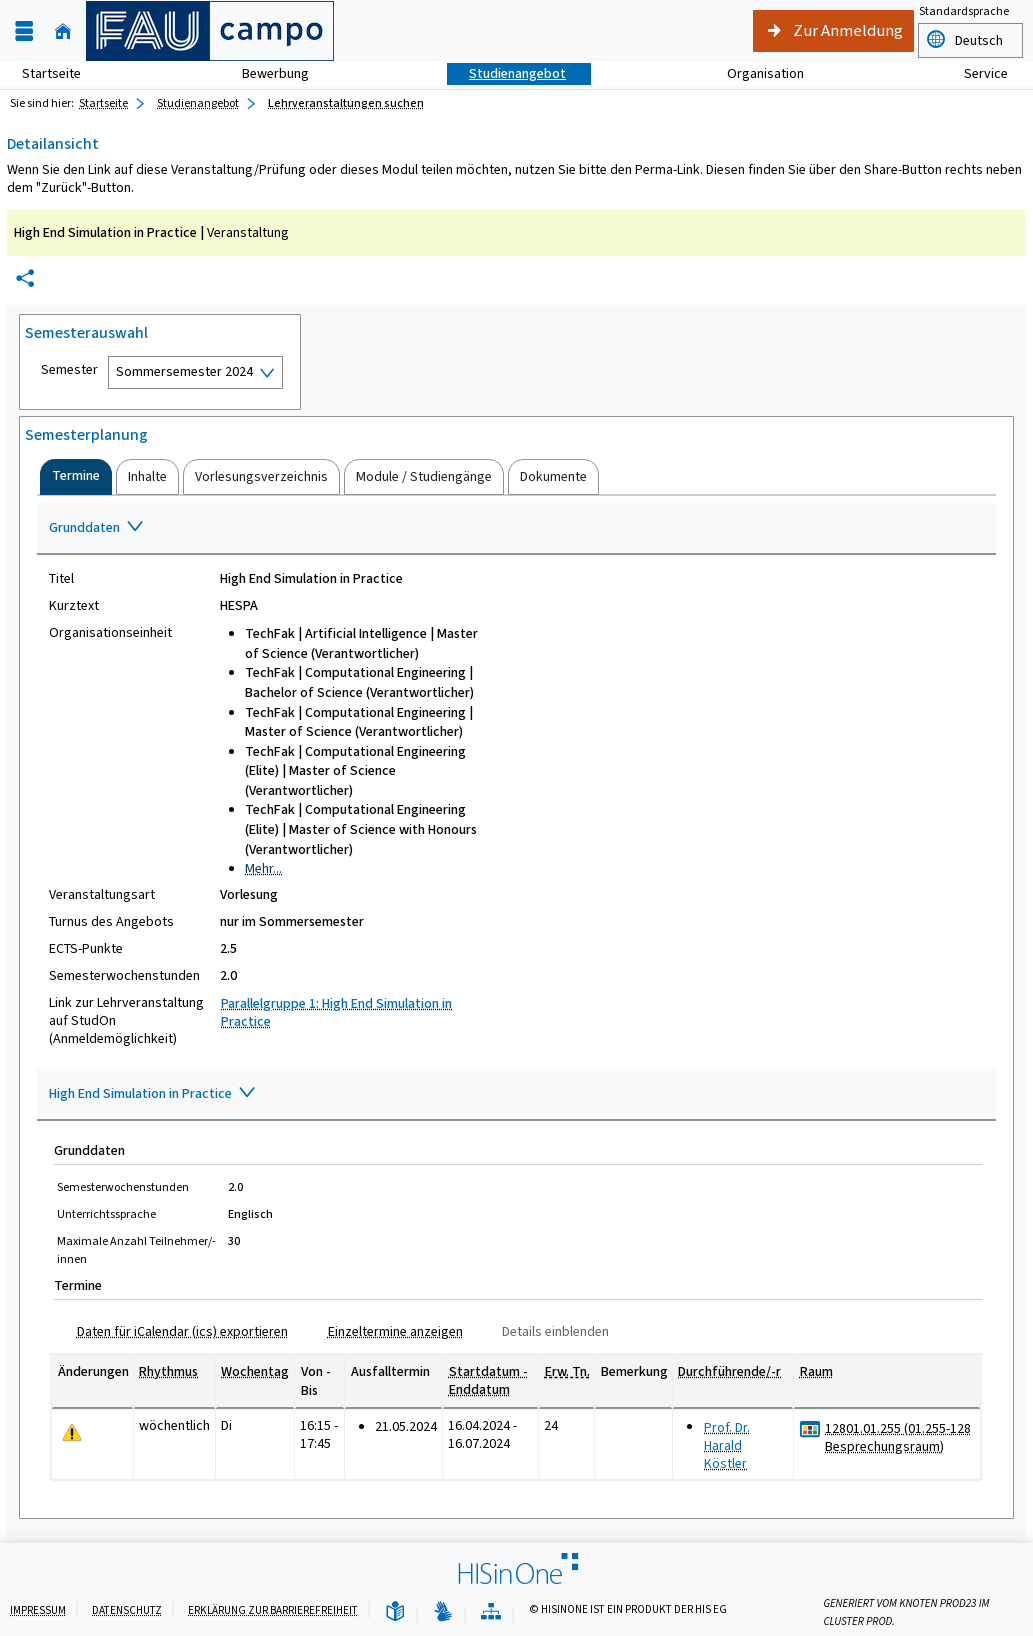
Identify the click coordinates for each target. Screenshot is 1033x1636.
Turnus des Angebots (111, 922)
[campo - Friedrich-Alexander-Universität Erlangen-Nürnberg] (210, 31)
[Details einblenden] (547, 1331)
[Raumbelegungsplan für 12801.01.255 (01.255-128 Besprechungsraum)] (810, 1429)
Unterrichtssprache (106, 1214)
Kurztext (74, 606)
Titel (61, 579)
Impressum (38, 1610)
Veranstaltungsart (102, 895)
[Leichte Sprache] (395, 1612)
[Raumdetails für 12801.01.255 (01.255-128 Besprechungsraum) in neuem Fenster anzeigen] (898, 1438)
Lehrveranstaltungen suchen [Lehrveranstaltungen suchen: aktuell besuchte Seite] (346, 103)
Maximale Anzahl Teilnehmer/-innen (136, 1250)
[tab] (76, 477)
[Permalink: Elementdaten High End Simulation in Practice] (25, 278)
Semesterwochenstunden (124, 976)
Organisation (754, 73)
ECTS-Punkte (86, 949)
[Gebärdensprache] (443, 1612)
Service (975, 73)
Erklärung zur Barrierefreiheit (273, 1610)
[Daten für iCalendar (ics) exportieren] (174, 1331)
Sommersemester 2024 (184, 371)
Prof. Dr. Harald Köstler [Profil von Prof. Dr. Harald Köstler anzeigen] (727, 1445)
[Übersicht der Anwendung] (491, 1612)
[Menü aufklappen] (24, 31)
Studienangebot (506, 73)
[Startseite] (63, 31)
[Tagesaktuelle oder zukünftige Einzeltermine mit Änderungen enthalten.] (72, 1433)
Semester (69, 370)
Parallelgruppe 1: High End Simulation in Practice (336, 1012)
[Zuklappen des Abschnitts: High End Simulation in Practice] (516, 1095)
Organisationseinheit (110, 633)
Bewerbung (264, 73)
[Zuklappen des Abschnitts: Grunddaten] (516, 529)
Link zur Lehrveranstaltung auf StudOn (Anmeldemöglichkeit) (126, 1021)
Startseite (51, 73)
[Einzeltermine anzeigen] (387, 1331)
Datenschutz (127, 1610)
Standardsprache (964, 11)
